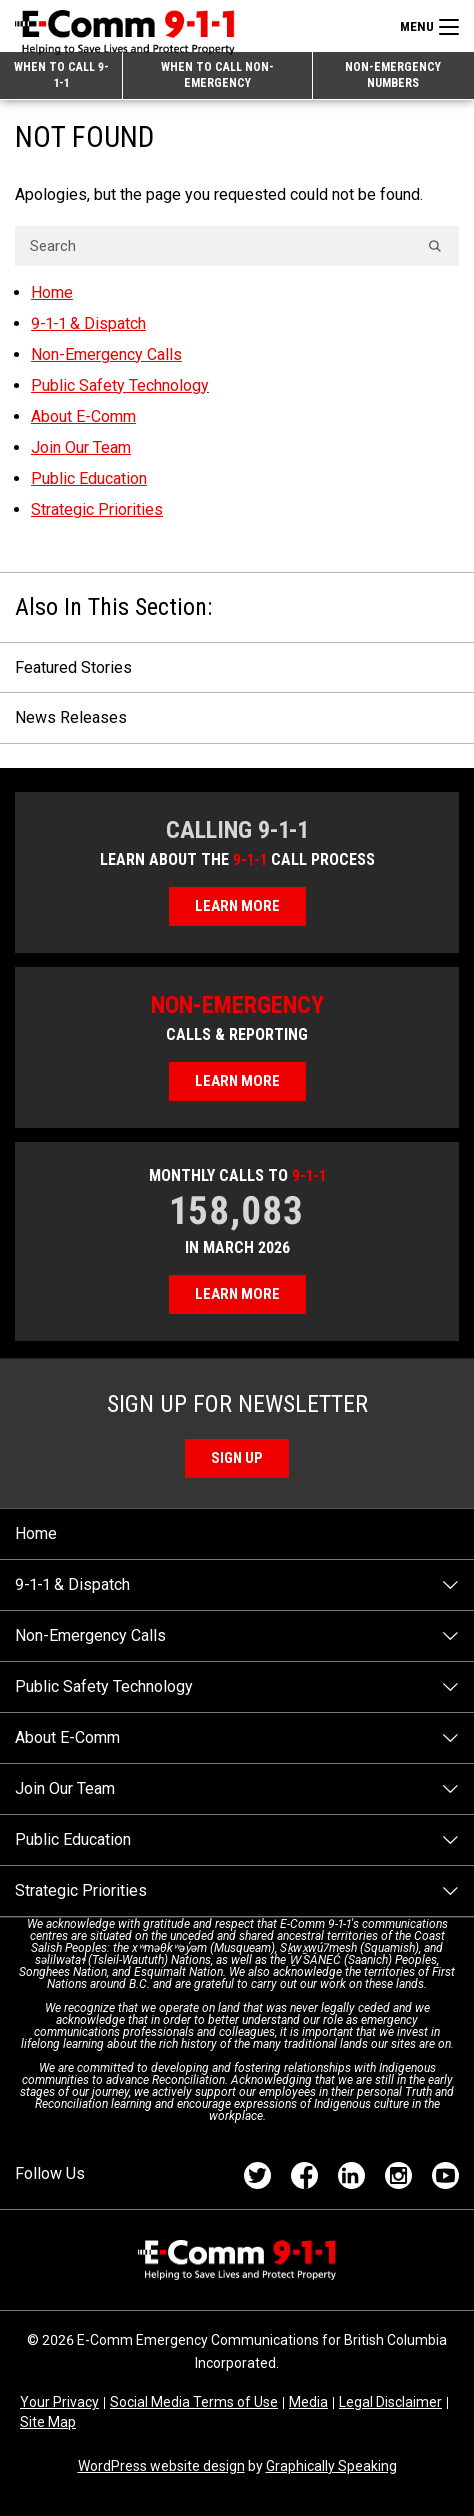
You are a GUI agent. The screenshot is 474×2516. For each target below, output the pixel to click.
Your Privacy (59, 2402)
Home (52, 292)
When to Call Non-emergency (217, 75)
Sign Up (237, 1458)
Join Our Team (81, 447)
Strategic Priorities (97, 509)
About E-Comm (83, 416)
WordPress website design (161, 2466)
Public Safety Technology (120, 385)
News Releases (71, 717)
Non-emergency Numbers (393, 75)
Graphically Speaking (331, 2466)
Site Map (48, 2422)
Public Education (89, 478)
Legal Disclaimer (390, 2402)
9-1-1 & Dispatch (88, 323)
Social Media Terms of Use (194, 2402)
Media (308, 2402)
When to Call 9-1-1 (61, 75)
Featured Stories (73, 667)
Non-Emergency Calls (106, 354)
